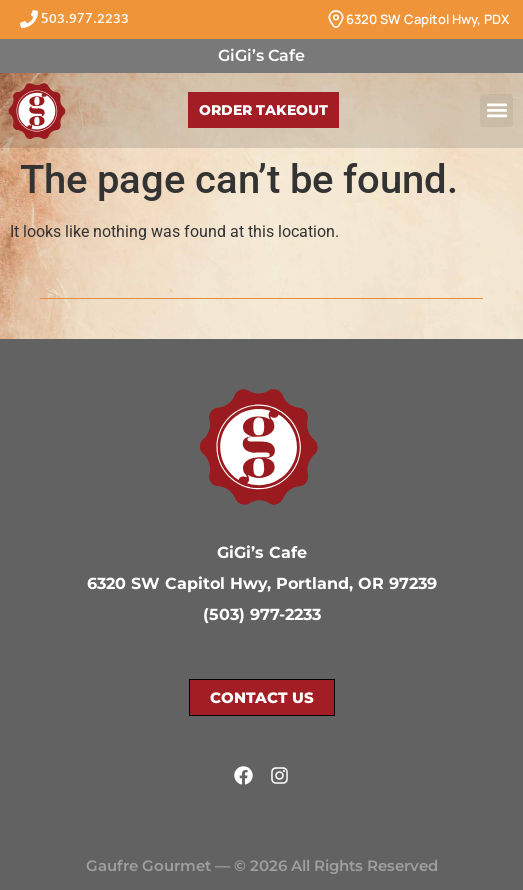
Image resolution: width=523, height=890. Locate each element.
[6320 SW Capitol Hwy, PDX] (336, 19)
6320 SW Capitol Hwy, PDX (427, 19)
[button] (496, 110)
